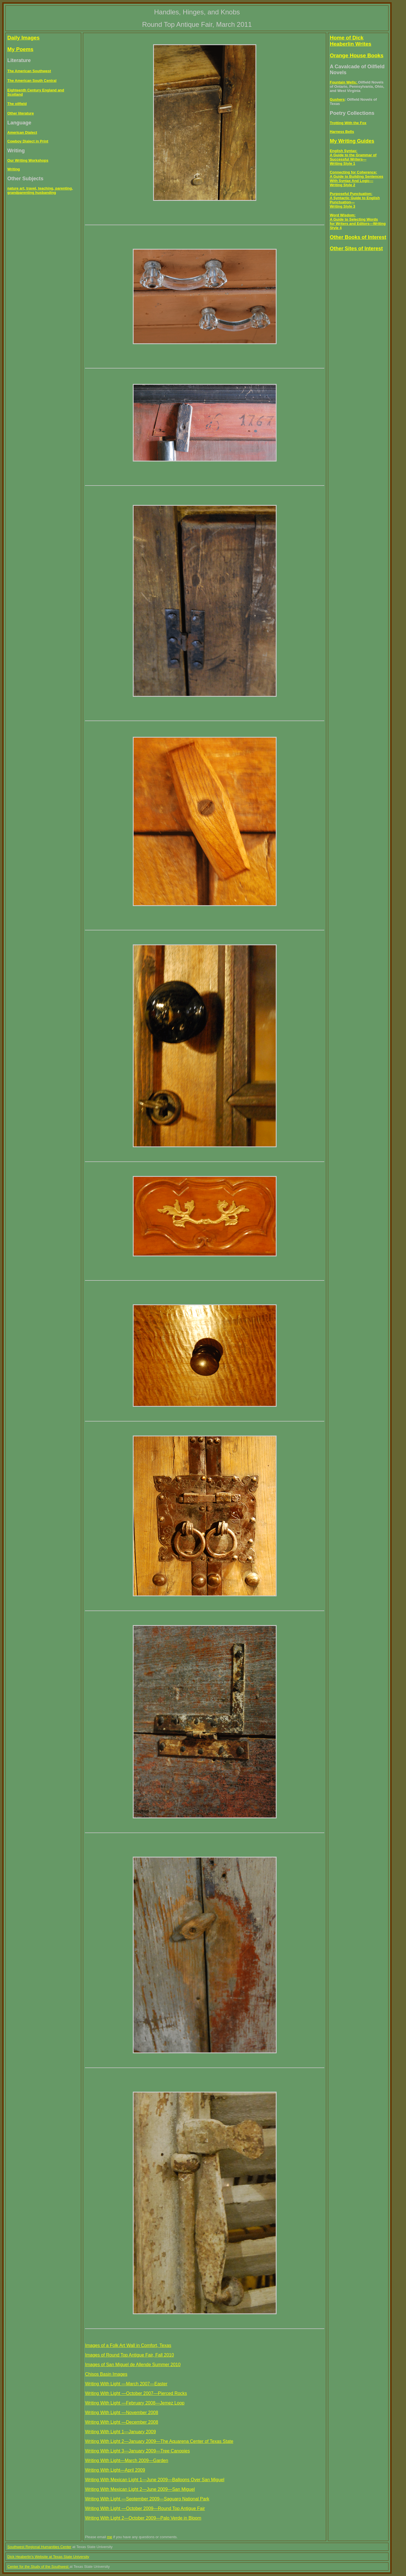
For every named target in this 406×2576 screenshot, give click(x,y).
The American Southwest (29, 71)
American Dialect (22, 132)
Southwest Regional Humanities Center (39, 2547)
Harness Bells (342, 131)
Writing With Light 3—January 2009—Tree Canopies (137, 2450)
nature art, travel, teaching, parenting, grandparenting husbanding (40, 190)
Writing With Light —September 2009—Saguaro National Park (147, 2498)
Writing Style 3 (342, 206)
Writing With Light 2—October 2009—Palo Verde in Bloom (143, 2518)
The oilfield (17, 104)
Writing (13, 169)
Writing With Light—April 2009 (115, 2470)
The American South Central (31, 80)
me (109, 2537)
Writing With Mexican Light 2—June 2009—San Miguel (140, 2489)
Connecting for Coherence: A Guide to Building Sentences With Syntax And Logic (356, 176)
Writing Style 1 (342, 163)
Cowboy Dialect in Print (27, 141)
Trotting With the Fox (348, 123)
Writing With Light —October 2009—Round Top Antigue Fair (145, 2508)
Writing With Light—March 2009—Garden (126, 2460)
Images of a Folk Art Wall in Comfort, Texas (128, 2345)
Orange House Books (356, 55)
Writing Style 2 (342, 185)
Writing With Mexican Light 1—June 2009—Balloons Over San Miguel (154, 2479)
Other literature (20, 113)
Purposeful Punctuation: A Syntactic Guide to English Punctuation (355, 198)
